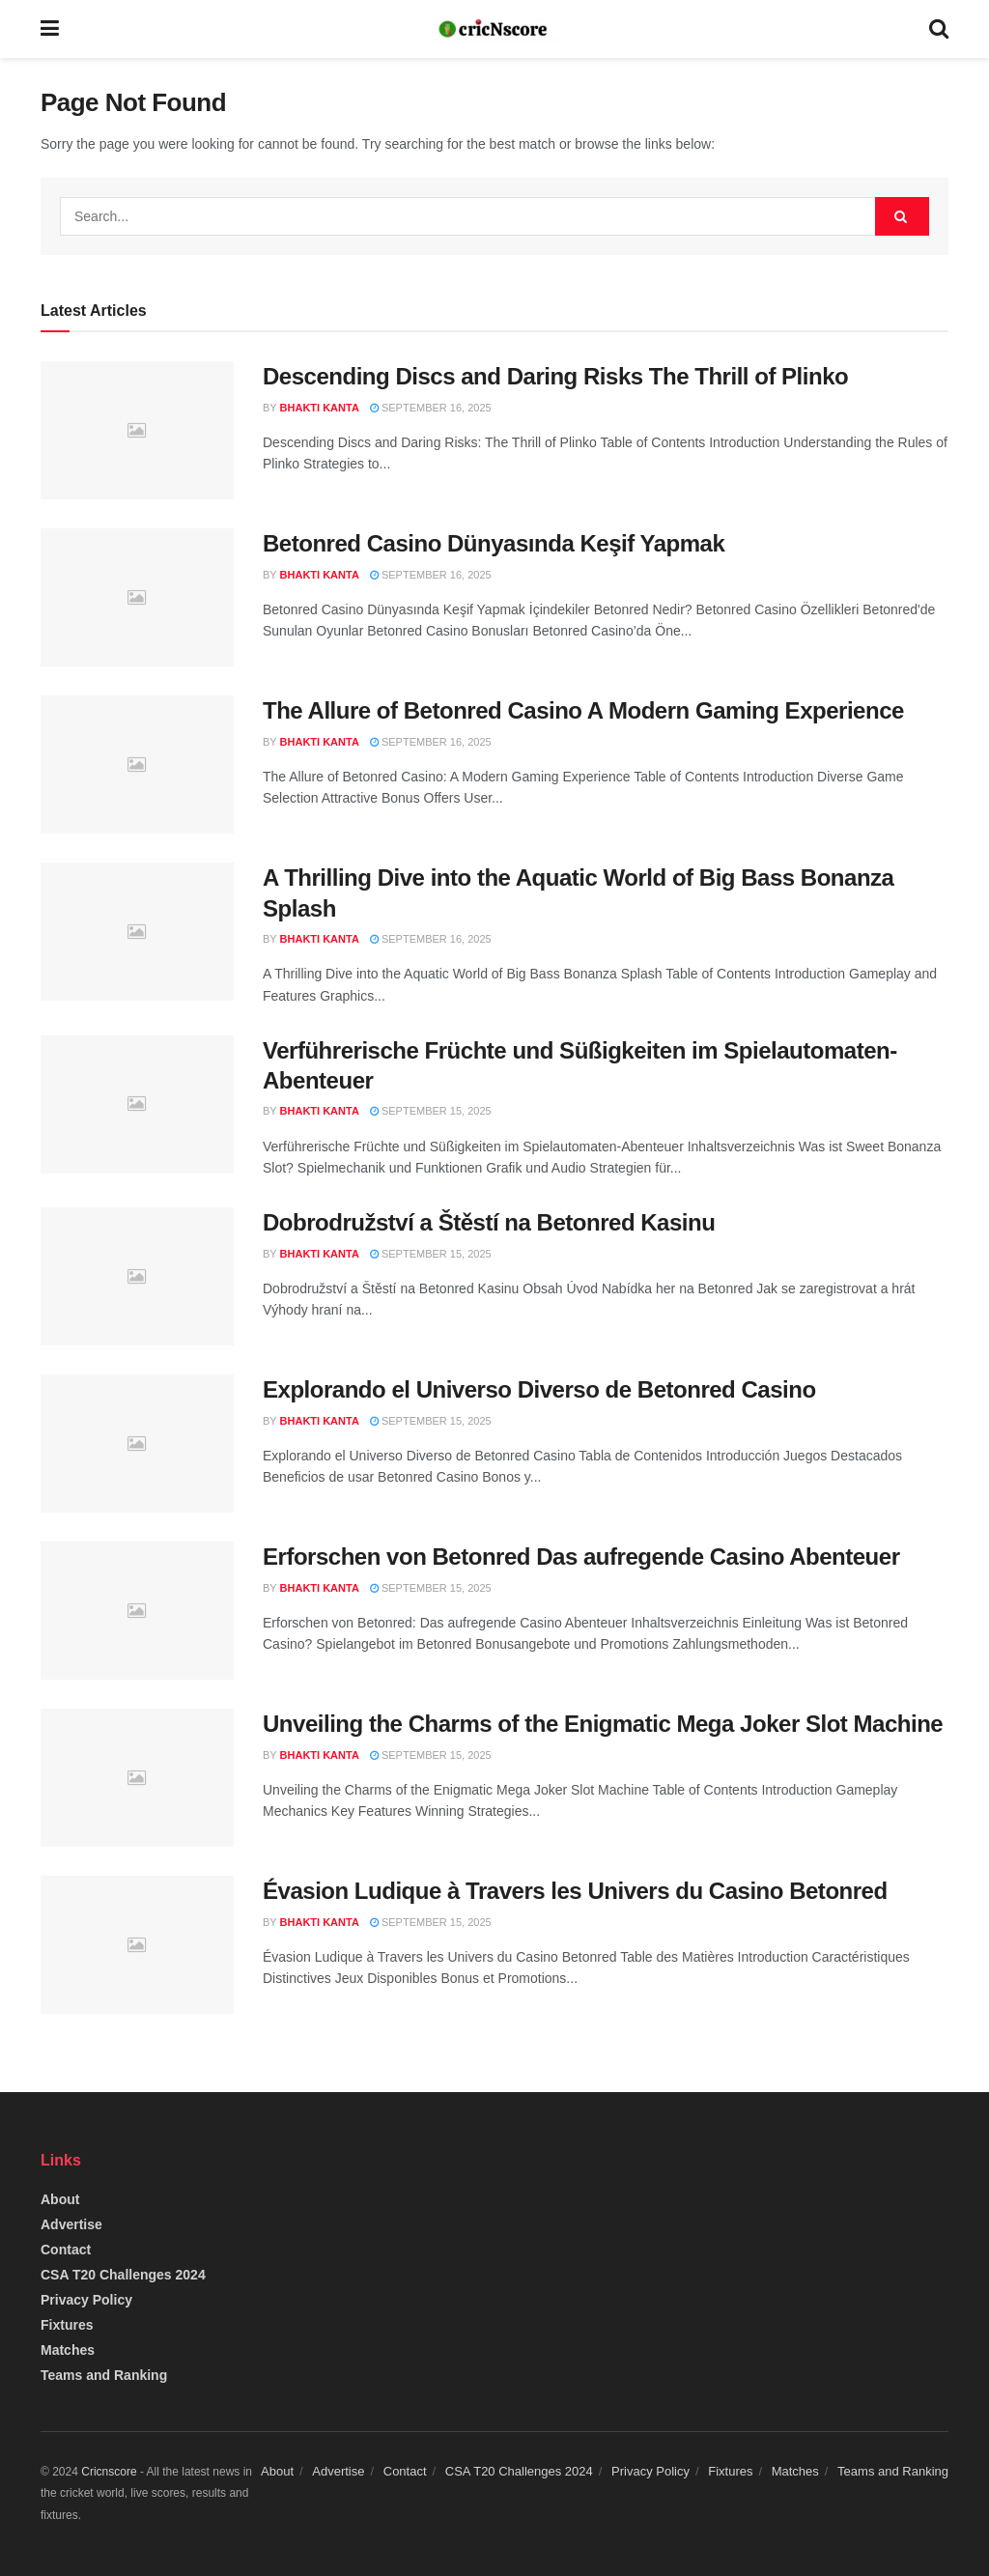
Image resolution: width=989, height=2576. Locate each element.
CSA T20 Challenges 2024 (123, 2274)
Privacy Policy (86, 2299)
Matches (68, 2350)
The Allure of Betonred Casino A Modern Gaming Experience (583, 710)
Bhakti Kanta (319, 407)
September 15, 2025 (431, 1111)
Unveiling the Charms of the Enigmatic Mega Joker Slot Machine (603, 1724)
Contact (66, 2249)
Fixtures (67, 2325)
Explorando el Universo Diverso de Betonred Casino (539, 1389)
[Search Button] (902, 216)
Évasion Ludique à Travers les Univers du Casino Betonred (575, 1891)
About (60, 2199)
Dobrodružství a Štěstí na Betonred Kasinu (489, 1222)
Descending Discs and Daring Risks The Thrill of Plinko (555, 376)
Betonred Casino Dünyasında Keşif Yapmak (493, 543)
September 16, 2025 (431, 407)
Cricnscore (108, 2471)
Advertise (71, 2224)
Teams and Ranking (104, 2375)
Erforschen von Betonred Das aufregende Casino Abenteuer (581, 1556)
